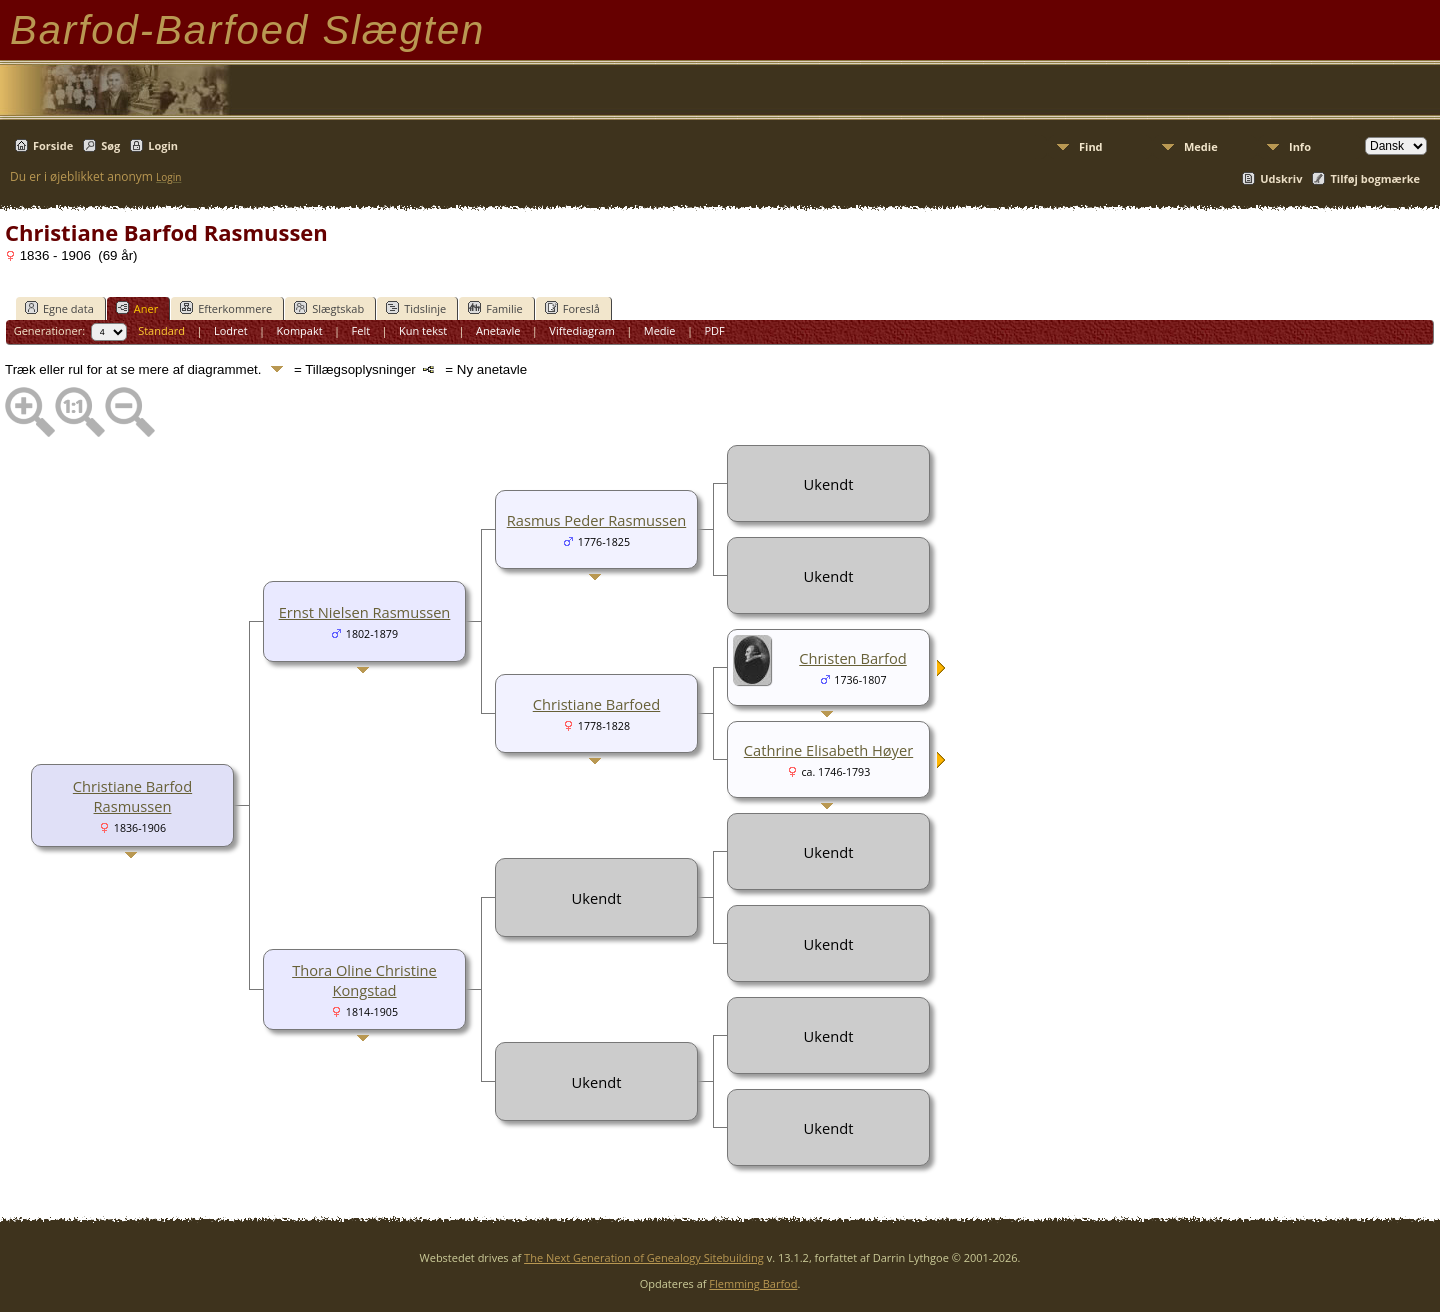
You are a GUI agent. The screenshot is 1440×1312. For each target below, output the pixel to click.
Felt (361, 330)
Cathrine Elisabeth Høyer (828, 750)
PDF (714, 330)
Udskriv (1281, 178)
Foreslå (572, 308)
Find (1091, 146)
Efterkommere (226, 308)
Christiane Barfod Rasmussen (132, 796)
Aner (137, 308)
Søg (110, 145)
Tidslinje (416, 308)
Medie (1201, 146)
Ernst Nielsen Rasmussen (365, 612)
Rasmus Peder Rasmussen (596, 520)
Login (163, 145)
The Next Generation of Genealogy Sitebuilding (644, 1257)
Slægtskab (329, 308)
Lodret (231, 330)
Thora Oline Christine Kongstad (364, 980)
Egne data (59, 308)
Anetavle (498, 330)
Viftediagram (582, 330)
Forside (53, 145)
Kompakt (300, 330)
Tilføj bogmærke (1375, 178)
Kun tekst (423, 330)
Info (1300, 146)
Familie (495, 308)
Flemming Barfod (753, 1283)
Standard (161, 330)
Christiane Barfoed (597, 704)
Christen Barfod (852, 658)
